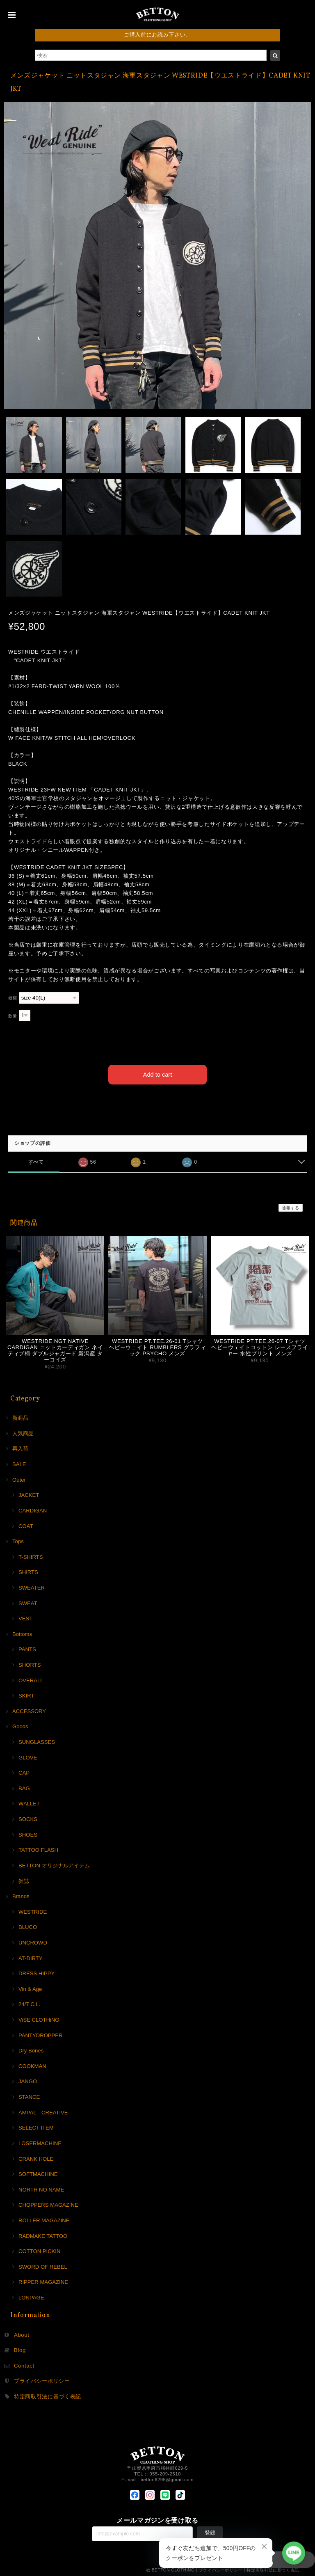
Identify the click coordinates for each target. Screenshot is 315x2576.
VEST (25, 1617)
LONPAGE (31, 2296)
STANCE (29, 2096)
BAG (24, 1787)
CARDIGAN (32, 1509)
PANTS (27, 1648)
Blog (20, 2349)
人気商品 (23, 1432)
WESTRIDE (32, 1910)
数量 (12, 1015)
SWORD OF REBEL (42, 2265)
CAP (24, 1771)
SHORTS (29, 1664)
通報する (290, 1206)
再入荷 (20, 1447)
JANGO (27, 2080)
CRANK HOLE (35, 2157)
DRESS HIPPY (36, 1972)
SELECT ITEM (36, 2126)
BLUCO (27, 1926)
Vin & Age (30, 1987)
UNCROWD (32, 1941)
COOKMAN (32, 2065)
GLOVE (27, 1756)
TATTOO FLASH (38, 1849)
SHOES (27, 1833)
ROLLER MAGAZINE (44, 2219)
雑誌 (23, 1879)
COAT (25, 1524)
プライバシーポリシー (42, 2380)
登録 (210, 2531)
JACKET (28, 1494)
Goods (20, 1725)
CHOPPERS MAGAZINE (48, 2204)
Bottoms (22, 1632)
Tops (18, 1540)
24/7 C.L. (29, 2003)
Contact (24, 2364)
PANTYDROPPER (40, 2034)
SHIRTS (28, 1571)
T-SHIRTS (30, 1555)
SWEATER (31, 1586)
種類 (12, 998)
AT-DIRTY (30, 1957)
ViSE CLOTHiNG (38, 2019)
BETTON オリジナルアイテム (54, 1864)
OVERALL (30, 1679)
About (22, 2333)
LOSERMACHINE (40, 2142)
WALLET (29, 1802)
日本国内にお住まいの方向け (158, 1102)
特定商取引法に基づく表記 (47, 2395)
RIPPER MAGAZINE (43, 2281)
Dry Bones (30, 2049)
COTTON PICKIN (39, 2250)
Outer (19, 1478)
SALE (19, 1463)
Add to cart (158, 1073)
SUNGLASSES (36, 1741)
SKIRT (26, 1694)
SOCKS (27, 1818)
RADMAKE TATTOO (42, 2234)
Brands (21, 1895)
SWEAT (27, 1602)
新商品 (20, 1417)
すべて (35, 1160)
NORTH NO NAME (41, 2188)
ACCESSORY (29, 1710)
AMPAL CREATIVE (43, 2111)
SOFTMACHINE (37, 2173)
